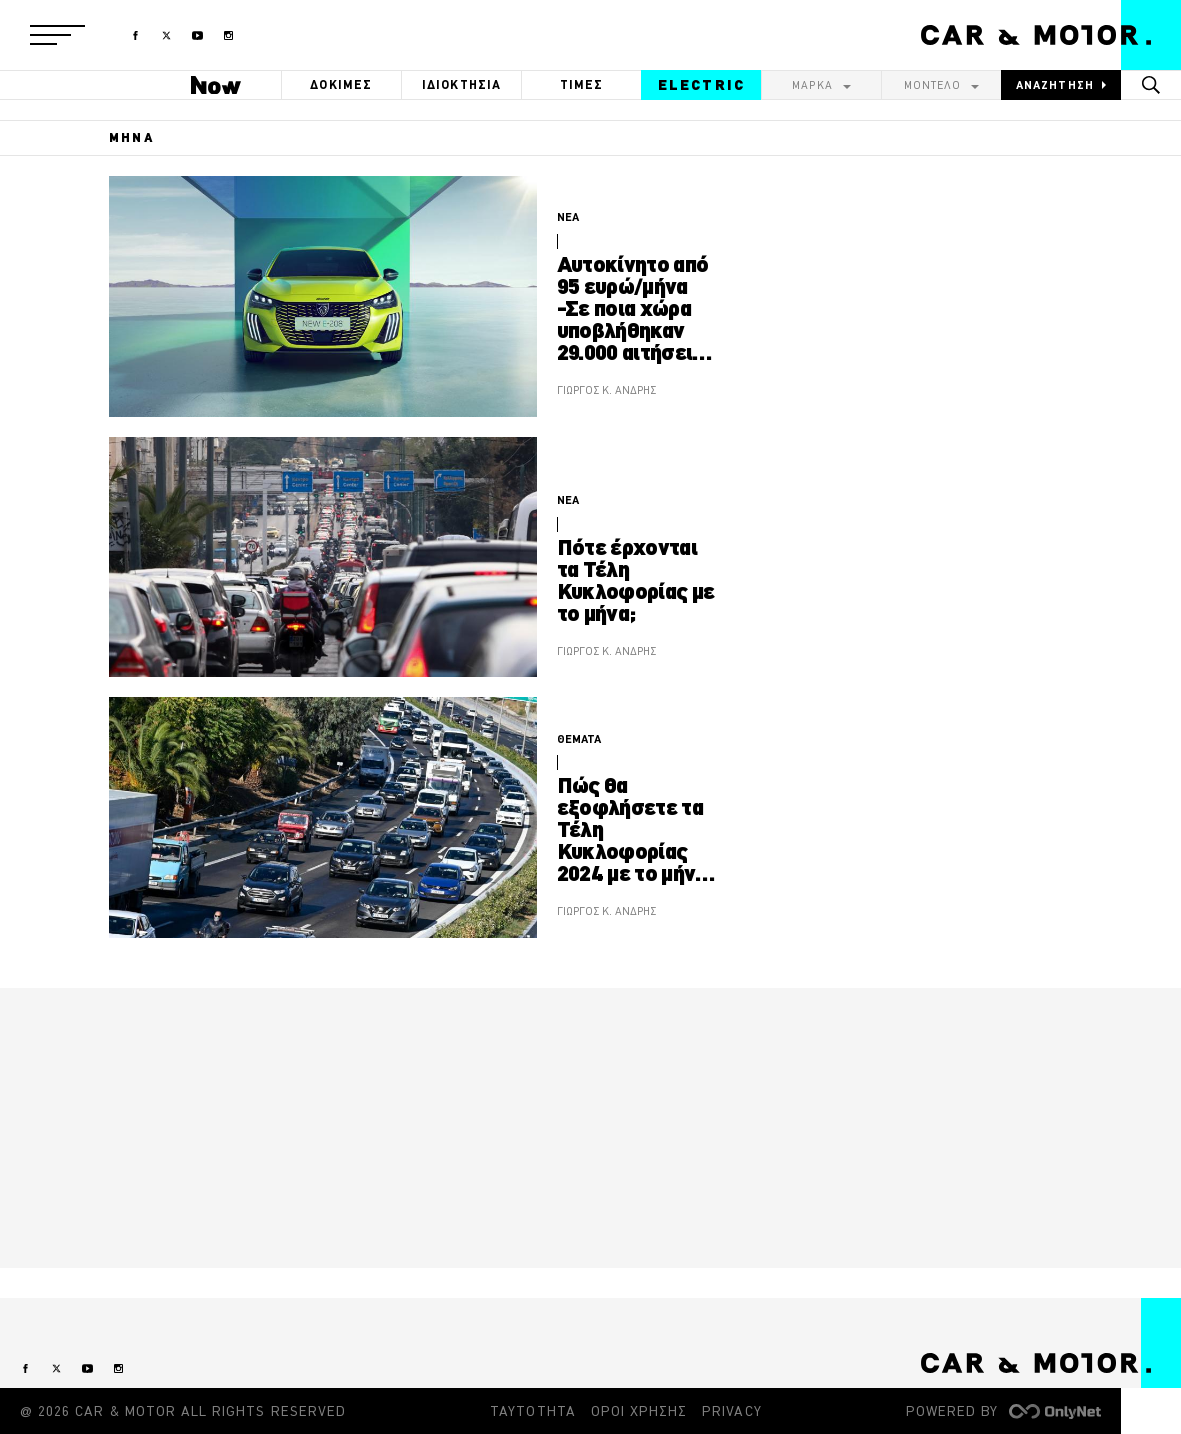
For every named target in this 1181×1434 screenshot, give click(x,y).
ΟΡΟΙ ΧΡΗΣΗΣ (639, 1411)
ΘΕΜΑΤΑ (579, 739)
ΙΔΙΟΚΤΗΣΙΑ (462, 84)
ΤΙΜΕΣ (582, 84)
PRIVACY (731, 1411)
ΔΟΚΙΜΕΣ (341, 84)
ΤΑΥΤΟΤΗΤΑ (532, 1411)
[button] (57, 35)
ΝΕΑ (568, 217)
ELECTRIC (701, 85)
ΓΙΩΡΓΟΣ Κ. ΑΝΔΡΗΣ (606, 390)
